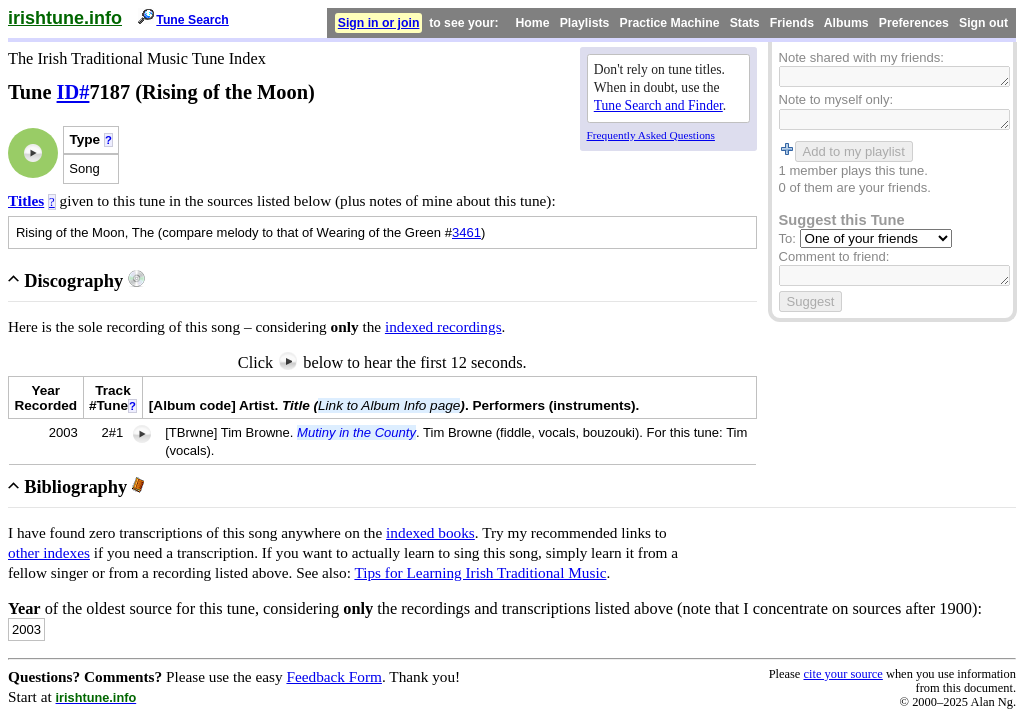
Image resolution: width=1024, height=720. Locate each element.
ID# (73, 92)
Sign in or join (379, 23)
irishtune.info (65, 18)
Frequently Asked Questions (651, 135)
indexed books (430, 532)
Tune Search (192, 20)
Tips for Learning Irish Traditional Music (480, 572)
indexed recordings (443, 326)
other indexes (49, 552)
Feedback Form (334, 676)
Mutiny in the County (356, 432)
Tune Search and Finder (658, 105)
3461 (466, 232)
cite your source (842, 674)
